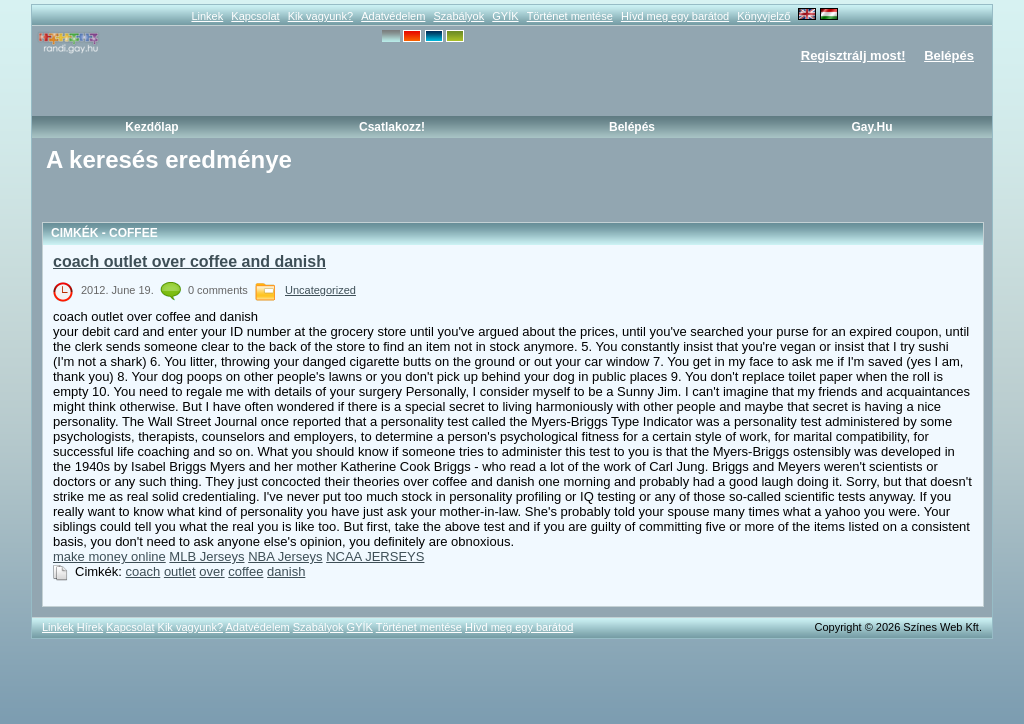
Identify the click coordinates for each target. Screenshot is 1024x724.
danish (286, 571)
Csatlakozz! (392, 127)
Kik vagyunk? (320, 16)
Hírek (90, 627)
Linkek (207, 16)
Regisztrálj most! (853, 55)
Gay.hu (871, 127)
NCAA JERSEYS (375, 556)
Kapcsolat (255, 16)
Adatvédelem (393, 16)
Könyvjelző (763, 16)
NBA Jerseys (285, 556)
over (211, 571)
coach (143, 571)
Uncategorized (320, 290)
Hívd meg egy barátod (675, 16)
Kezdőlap (151, 127)
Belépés (949, 55)
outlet (180, 571)
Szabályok (458, 16)
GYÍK (505, 16)
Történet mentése (570, 16)
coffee (245, 571)
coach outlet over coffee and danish (189, 261)
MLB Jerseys (206, 556)
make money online (109, 556)
